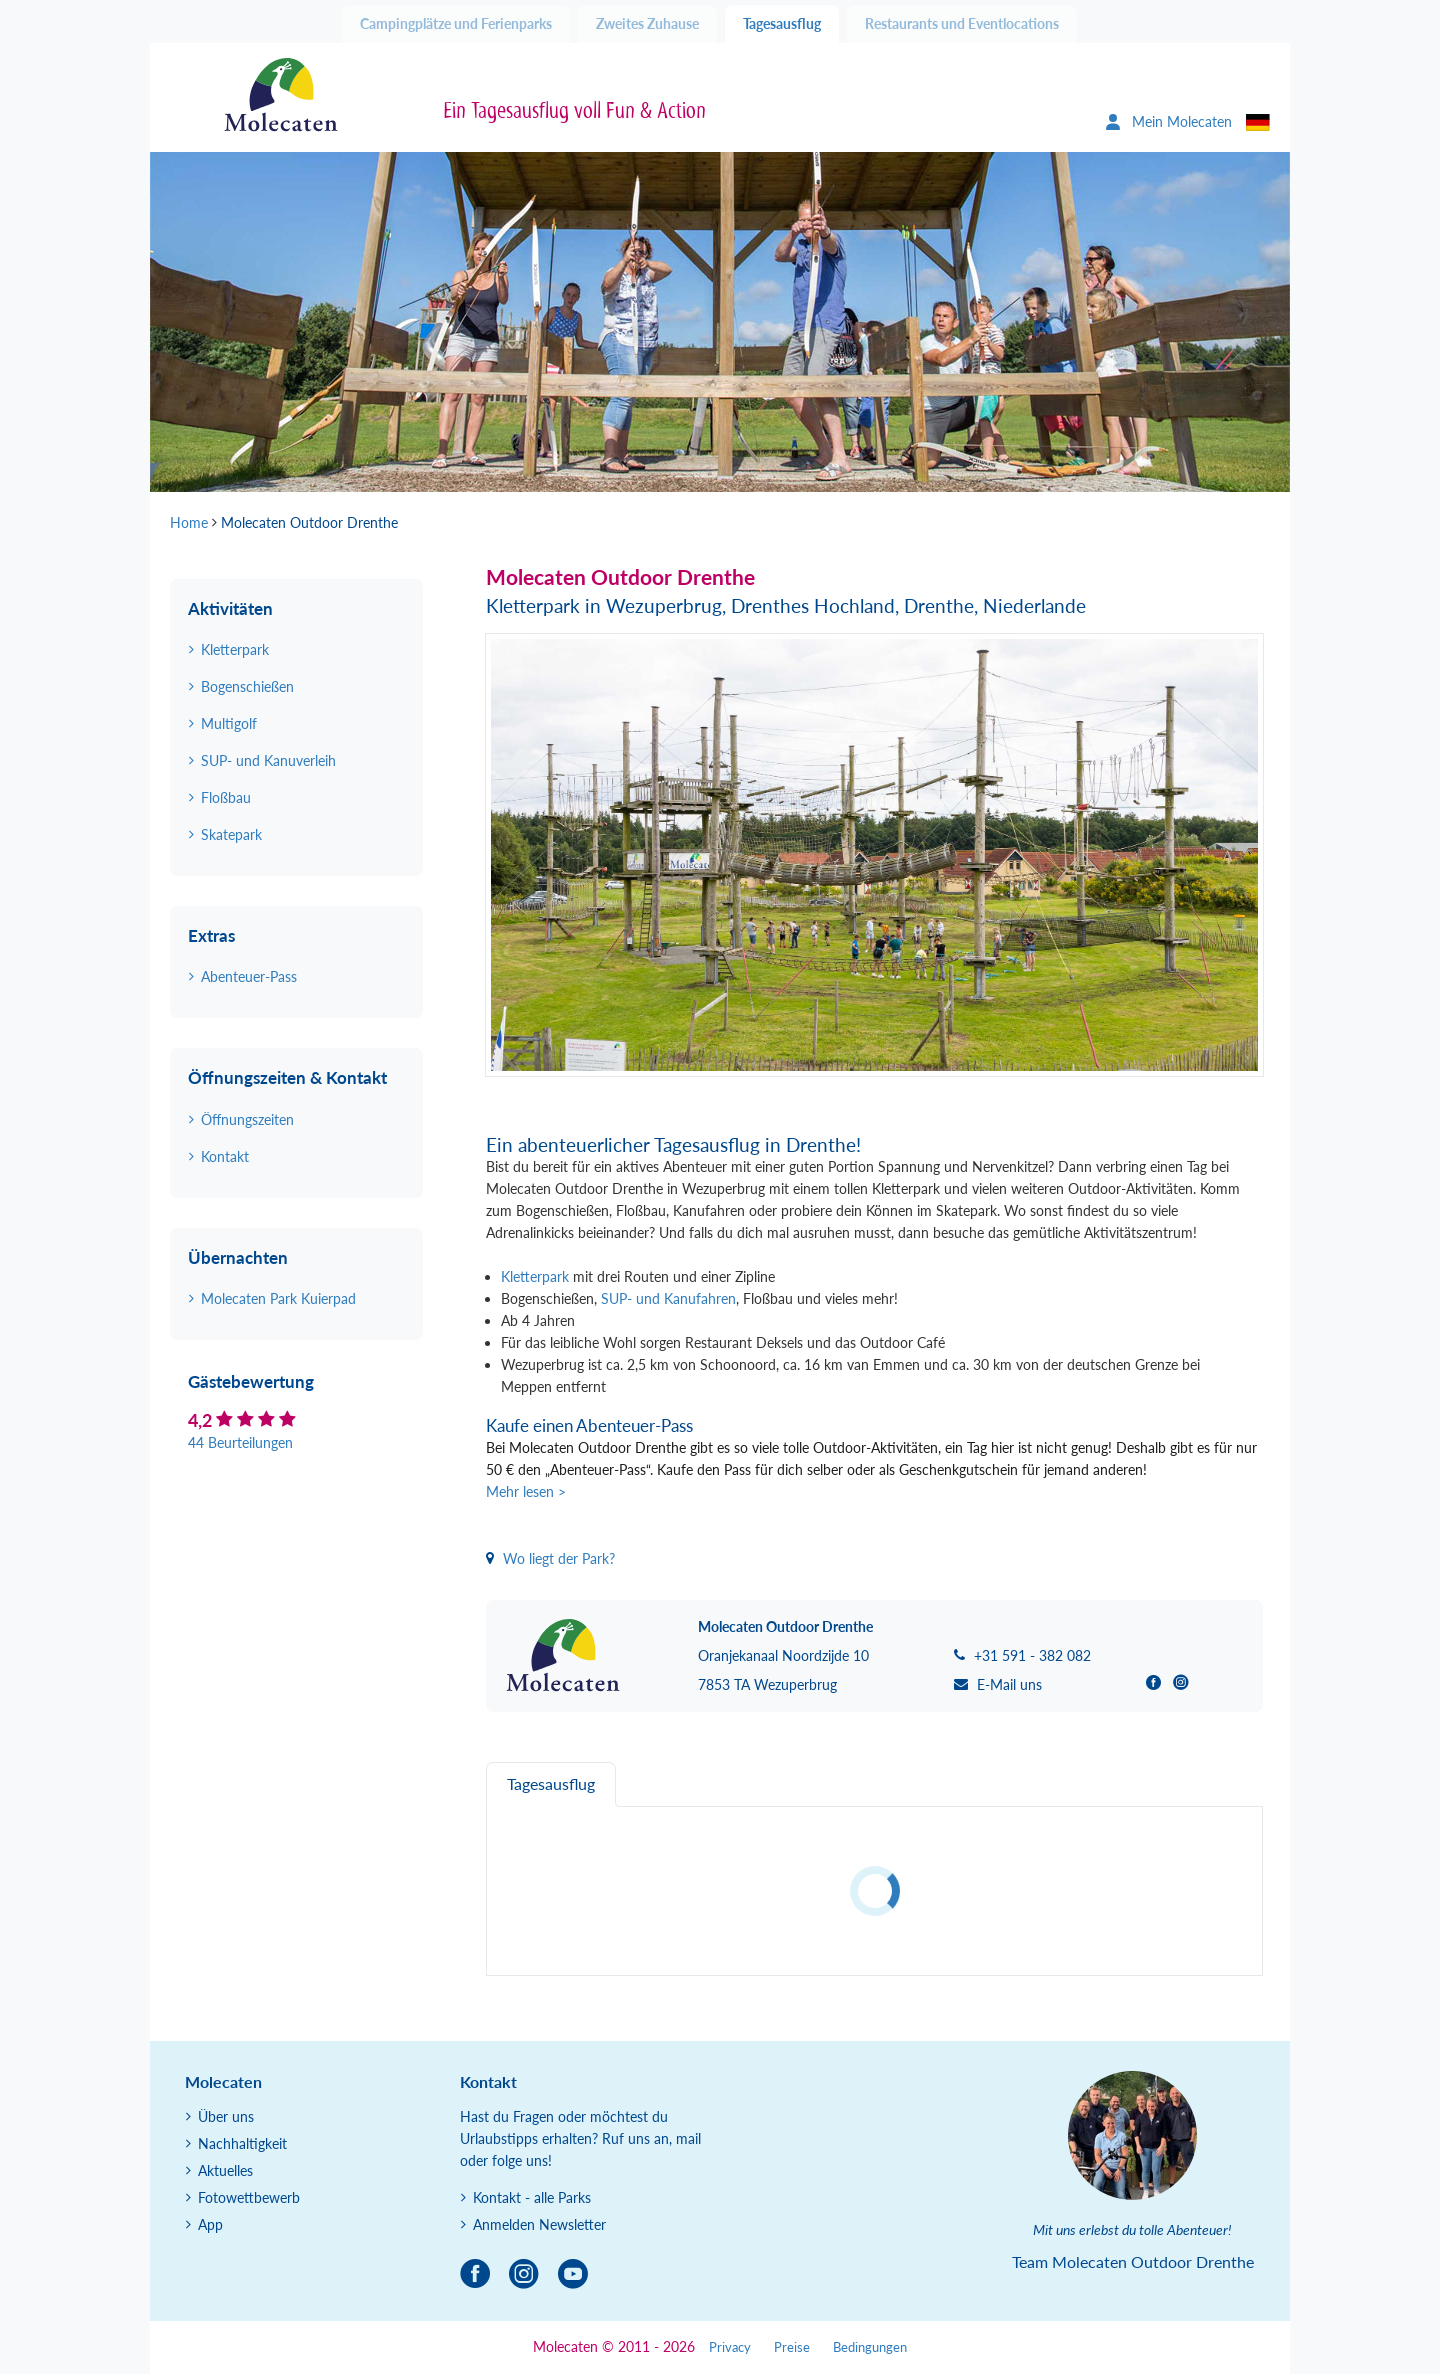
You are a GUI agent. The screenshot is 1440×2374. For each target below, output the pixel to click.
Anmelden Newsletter (539, 2224)
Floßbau (226, 797)
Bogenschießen (247, 686)
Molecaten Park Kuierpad (278, 1298)
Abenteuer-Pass (249, 976)
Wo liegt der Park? (550, 1558)
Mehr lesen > (526, 1491)
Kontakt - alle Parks (532, 2197)
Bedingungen (870, 2347)
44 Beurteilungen (240, 1442)
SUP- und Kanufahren (668, 1298)
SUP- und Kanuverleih (268, 760)
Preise (792, 2347)
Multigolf (229, 723)
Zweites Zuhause (647, 23)
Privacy (730, 2347)
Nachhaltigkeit (242, 2143)
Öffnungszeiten (247, 1119)
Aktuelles (225, 2170)
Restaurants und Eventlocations (962, 23)
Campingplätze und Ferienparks (456, 23)
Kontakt (225, 1156)
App (210, 2224)
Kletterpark (535, 1276)
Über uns (226, 2116)
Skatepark (231, 834)
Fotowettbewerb (249, 2197)
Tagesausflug (782, 23)
